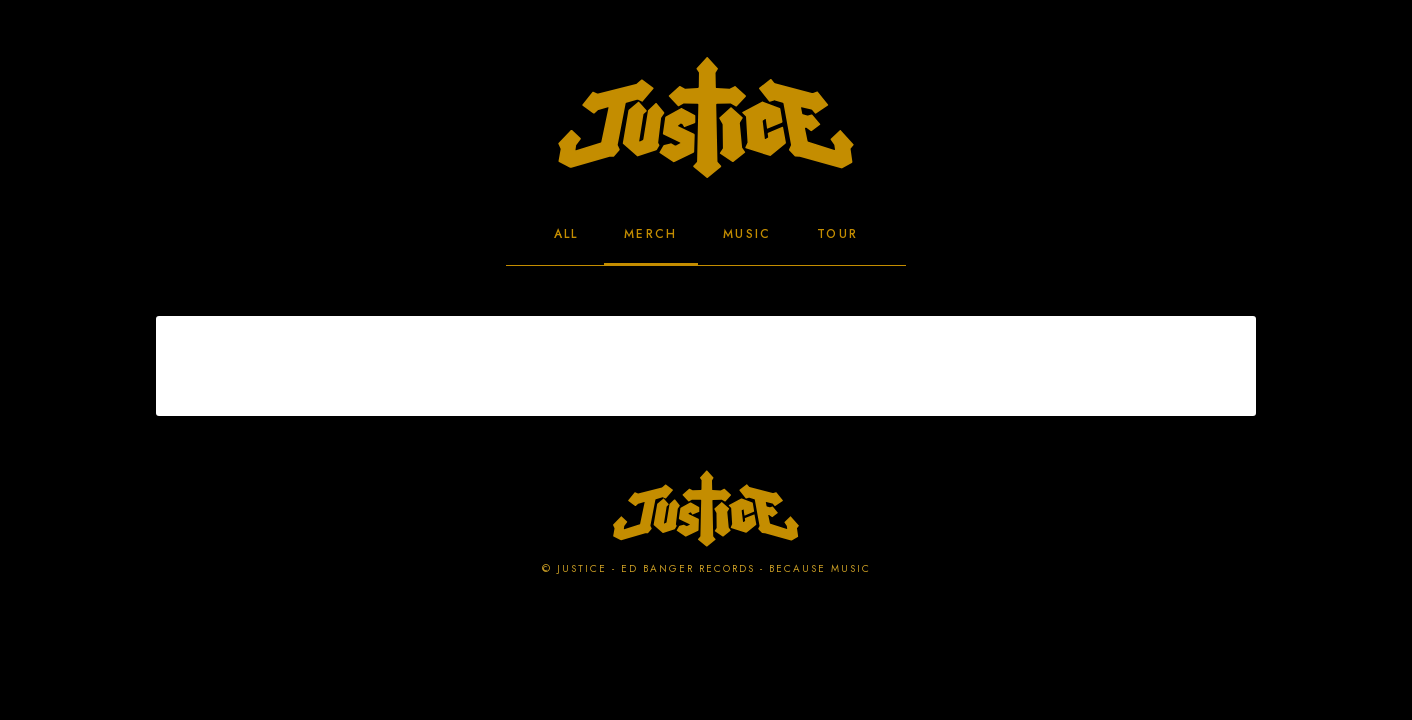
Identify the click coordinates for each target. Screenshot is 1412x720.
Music (747, 234)
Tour (838, 234)
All (566, 234)
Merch (651, 234)
